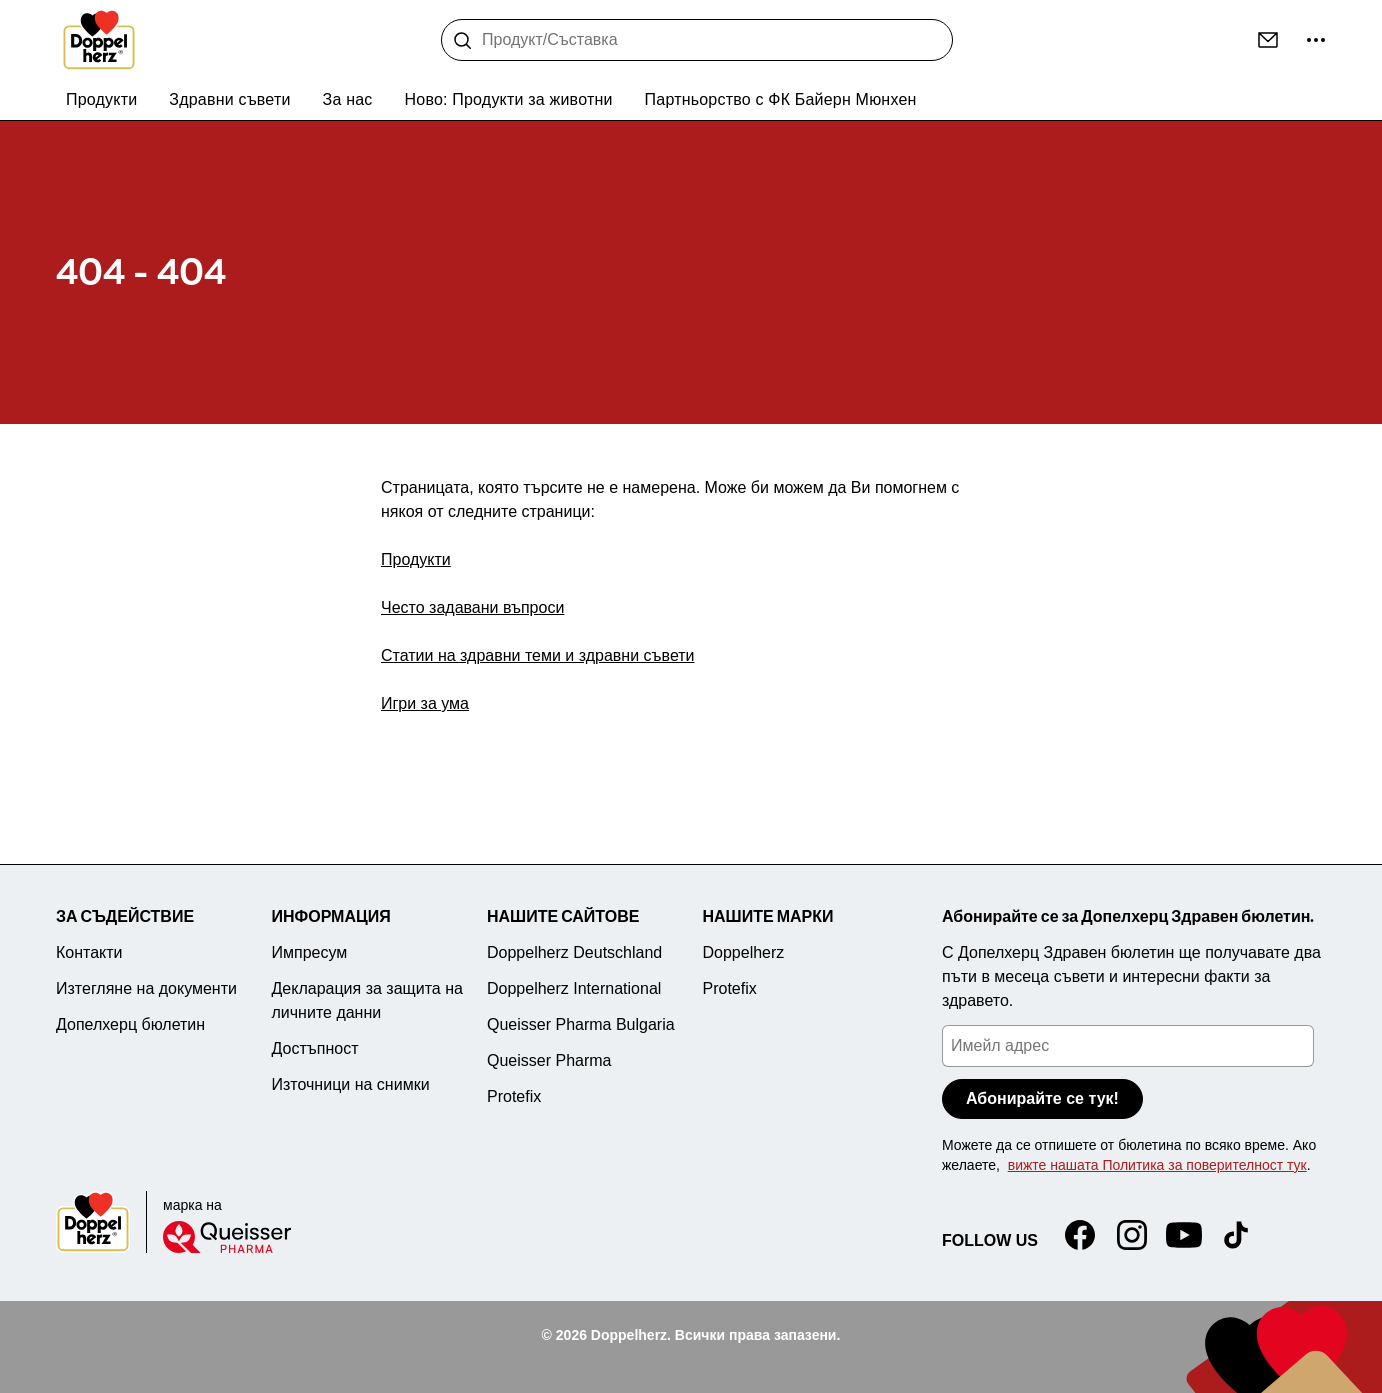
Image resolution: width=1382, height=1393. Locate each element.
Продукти (416, 559)
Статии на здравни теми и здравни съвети (538, 655)
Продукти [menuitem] (101, 99)
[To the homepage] (99, 40)
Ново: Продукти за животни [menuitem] (509, 99)
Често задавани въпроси (472, 607)
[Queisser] (227, 1237)
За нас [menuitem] (348, 99)
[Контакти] (1268, 40)
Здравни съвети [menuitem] (229, 99)
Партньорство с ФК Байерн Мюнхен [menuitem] (781, 99)
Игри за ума (425, 703)
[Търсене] (463, 41)
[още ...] (1316, 40)
